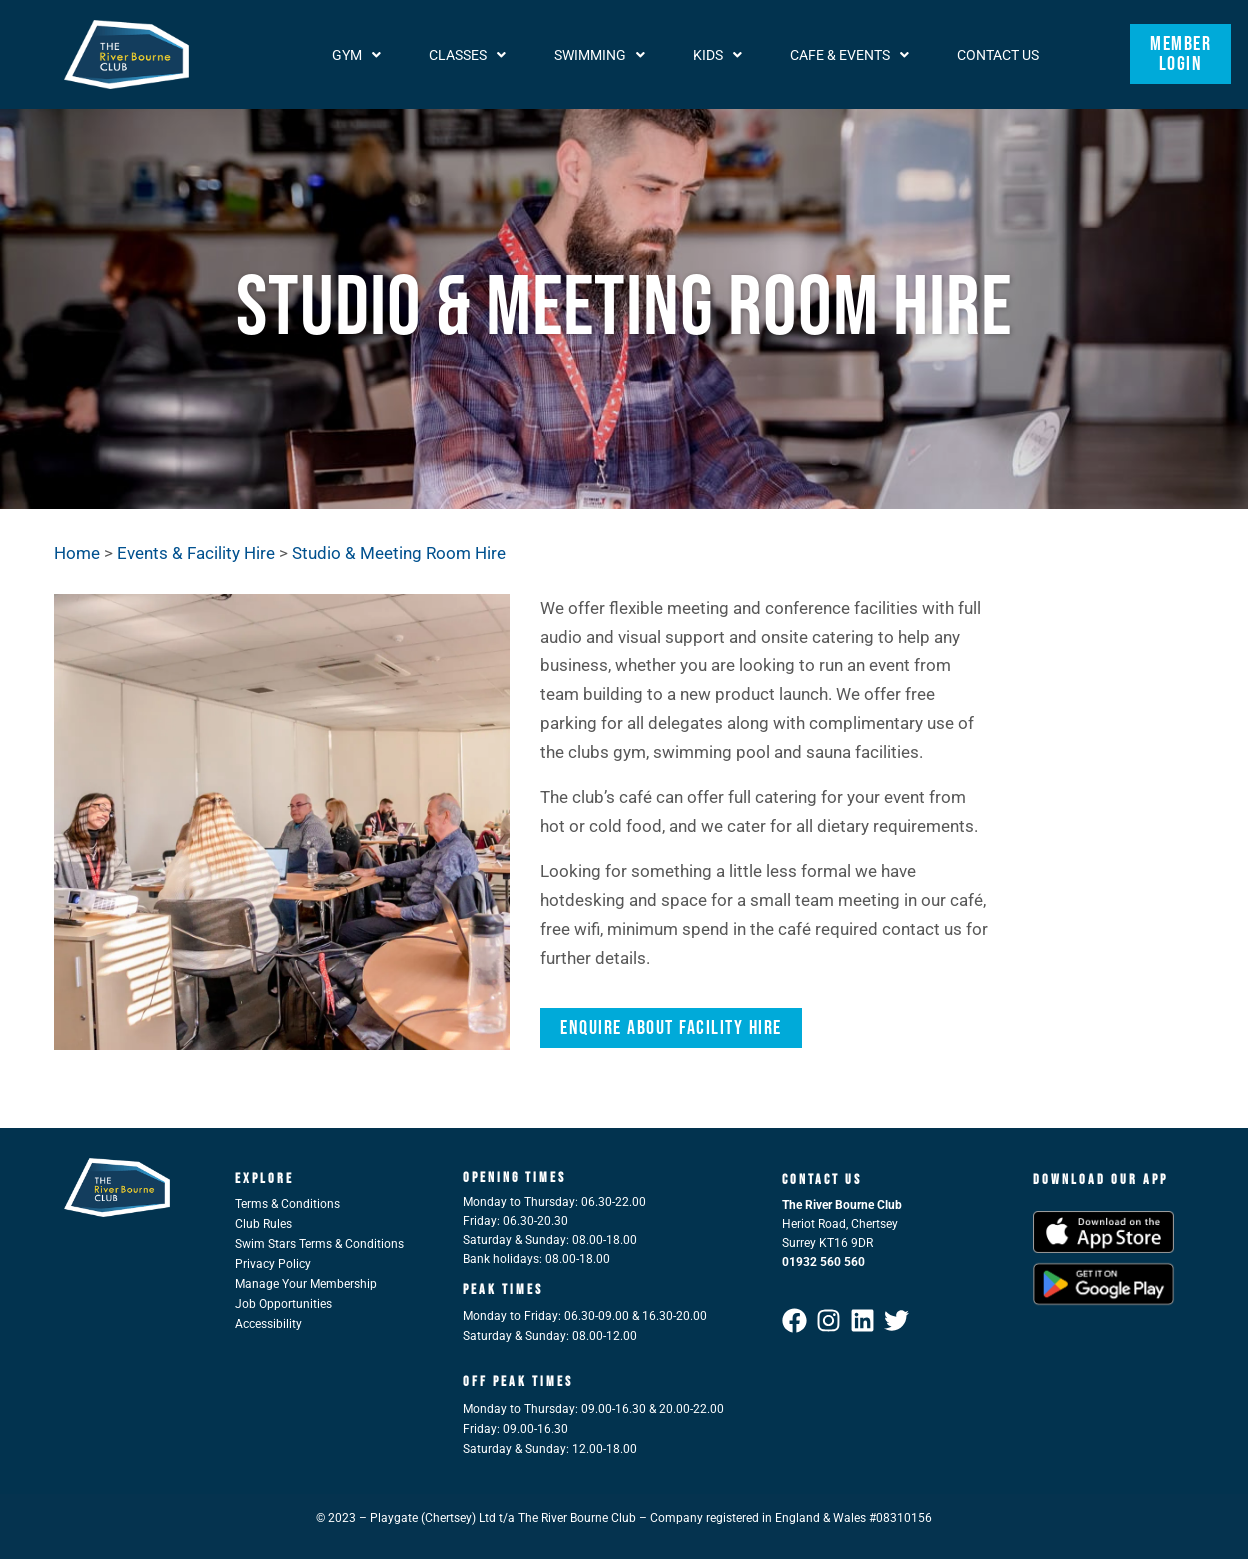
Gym (356, 54)
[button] (356, 54)
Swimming (599, 54)
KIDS (717, 54)
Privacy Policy (273, 1264)
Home (77, 553)
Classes (467, 54)
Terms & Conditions (287, 1204)
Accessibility (268, 1324)
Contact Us (998, 54)
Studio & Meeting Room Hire (399, 553)
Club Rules (263, 1224)
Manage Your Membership (306, 1284)
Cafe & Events (849, 54)
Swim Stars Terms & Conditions (319, 1244)
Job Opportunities (283, 1304)
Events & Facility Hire (198, 553)
